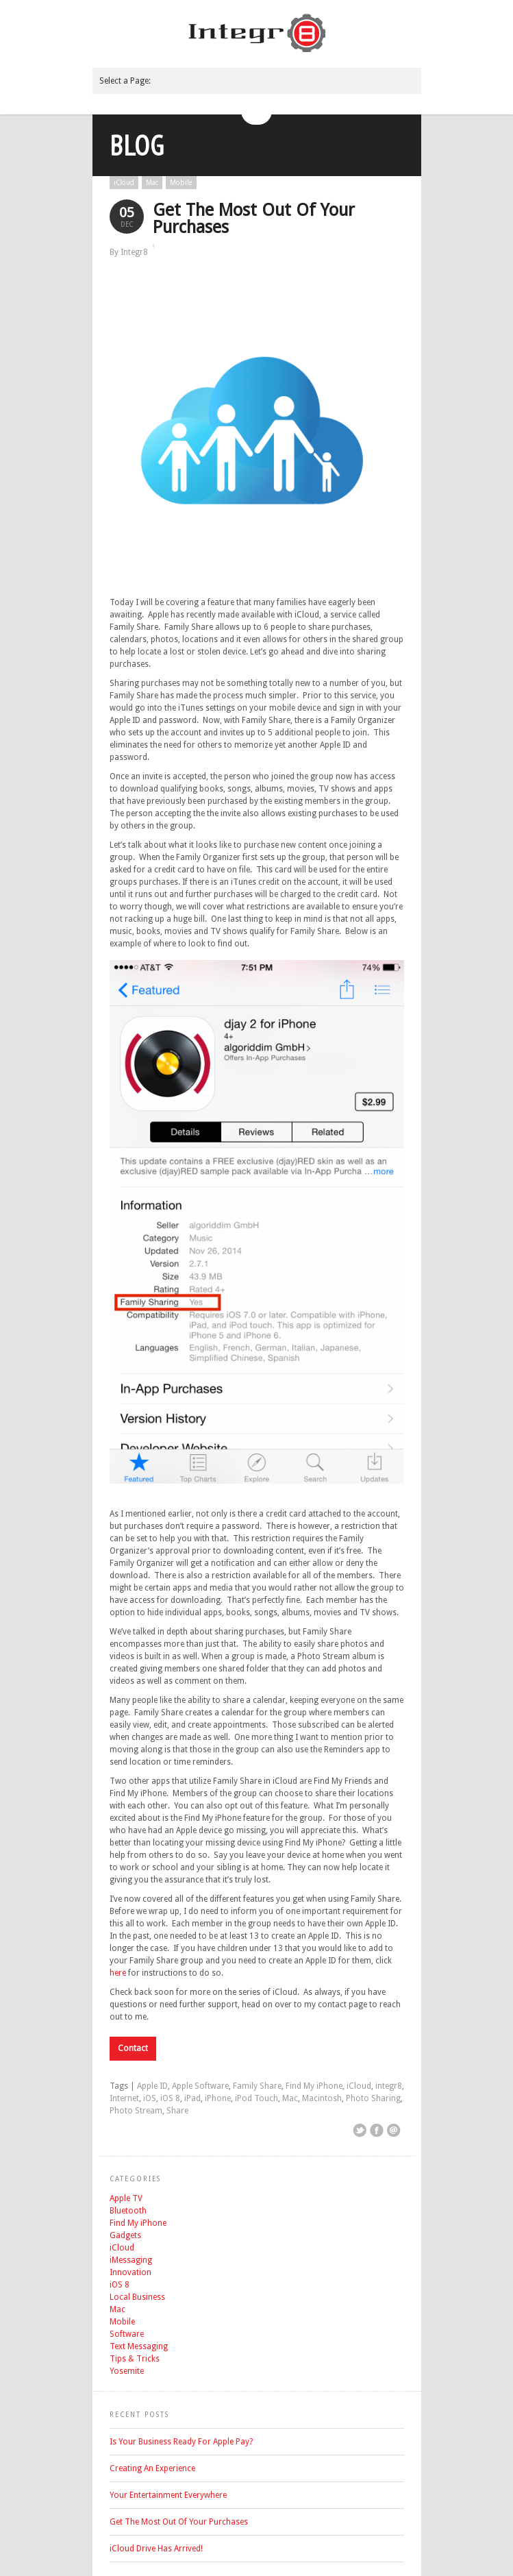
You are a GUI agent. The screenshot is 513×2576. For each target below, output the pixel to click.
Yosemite (127, 2371)
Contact (133, 2048)
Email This (394, 2130)
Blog (137, 145)
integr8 (388, 2086)
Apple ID (152, 2086)
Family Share (257, 2086)
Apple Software (200, 2086)
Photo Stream (136, 2110)
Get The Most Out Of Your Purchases (254, 218)
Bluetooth (128, 2211)
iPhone (218, 2098)
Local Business (137, 2297)
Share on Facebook (377, 2130)
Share (177, 2110)
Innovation (130, 2272)
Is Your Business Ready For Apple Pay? (181, 2441)
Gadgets (125, 2235)
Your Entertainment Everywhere (168, 2495)
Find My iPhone (314, 2086)
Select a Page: (125, 81)
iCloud (124, 182)
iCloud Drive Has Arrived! (156, 2548)
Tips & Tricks (135, 2359)
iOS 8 (170, 2098)
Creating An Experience (152, 2468)
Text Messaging (139, 2346)
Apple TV (126, 2198)
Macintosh (322, 2098)
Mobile (181, 182)
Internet (124, 2098)
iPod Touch (256, 2098)
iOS (149, 2098)
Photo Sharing (373, 2098)
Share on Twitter (359, 2130)
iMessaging (131, 2260)
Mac (152, 182)
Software (127, 2334)
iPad (192, 2098)
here (118, 1973)
